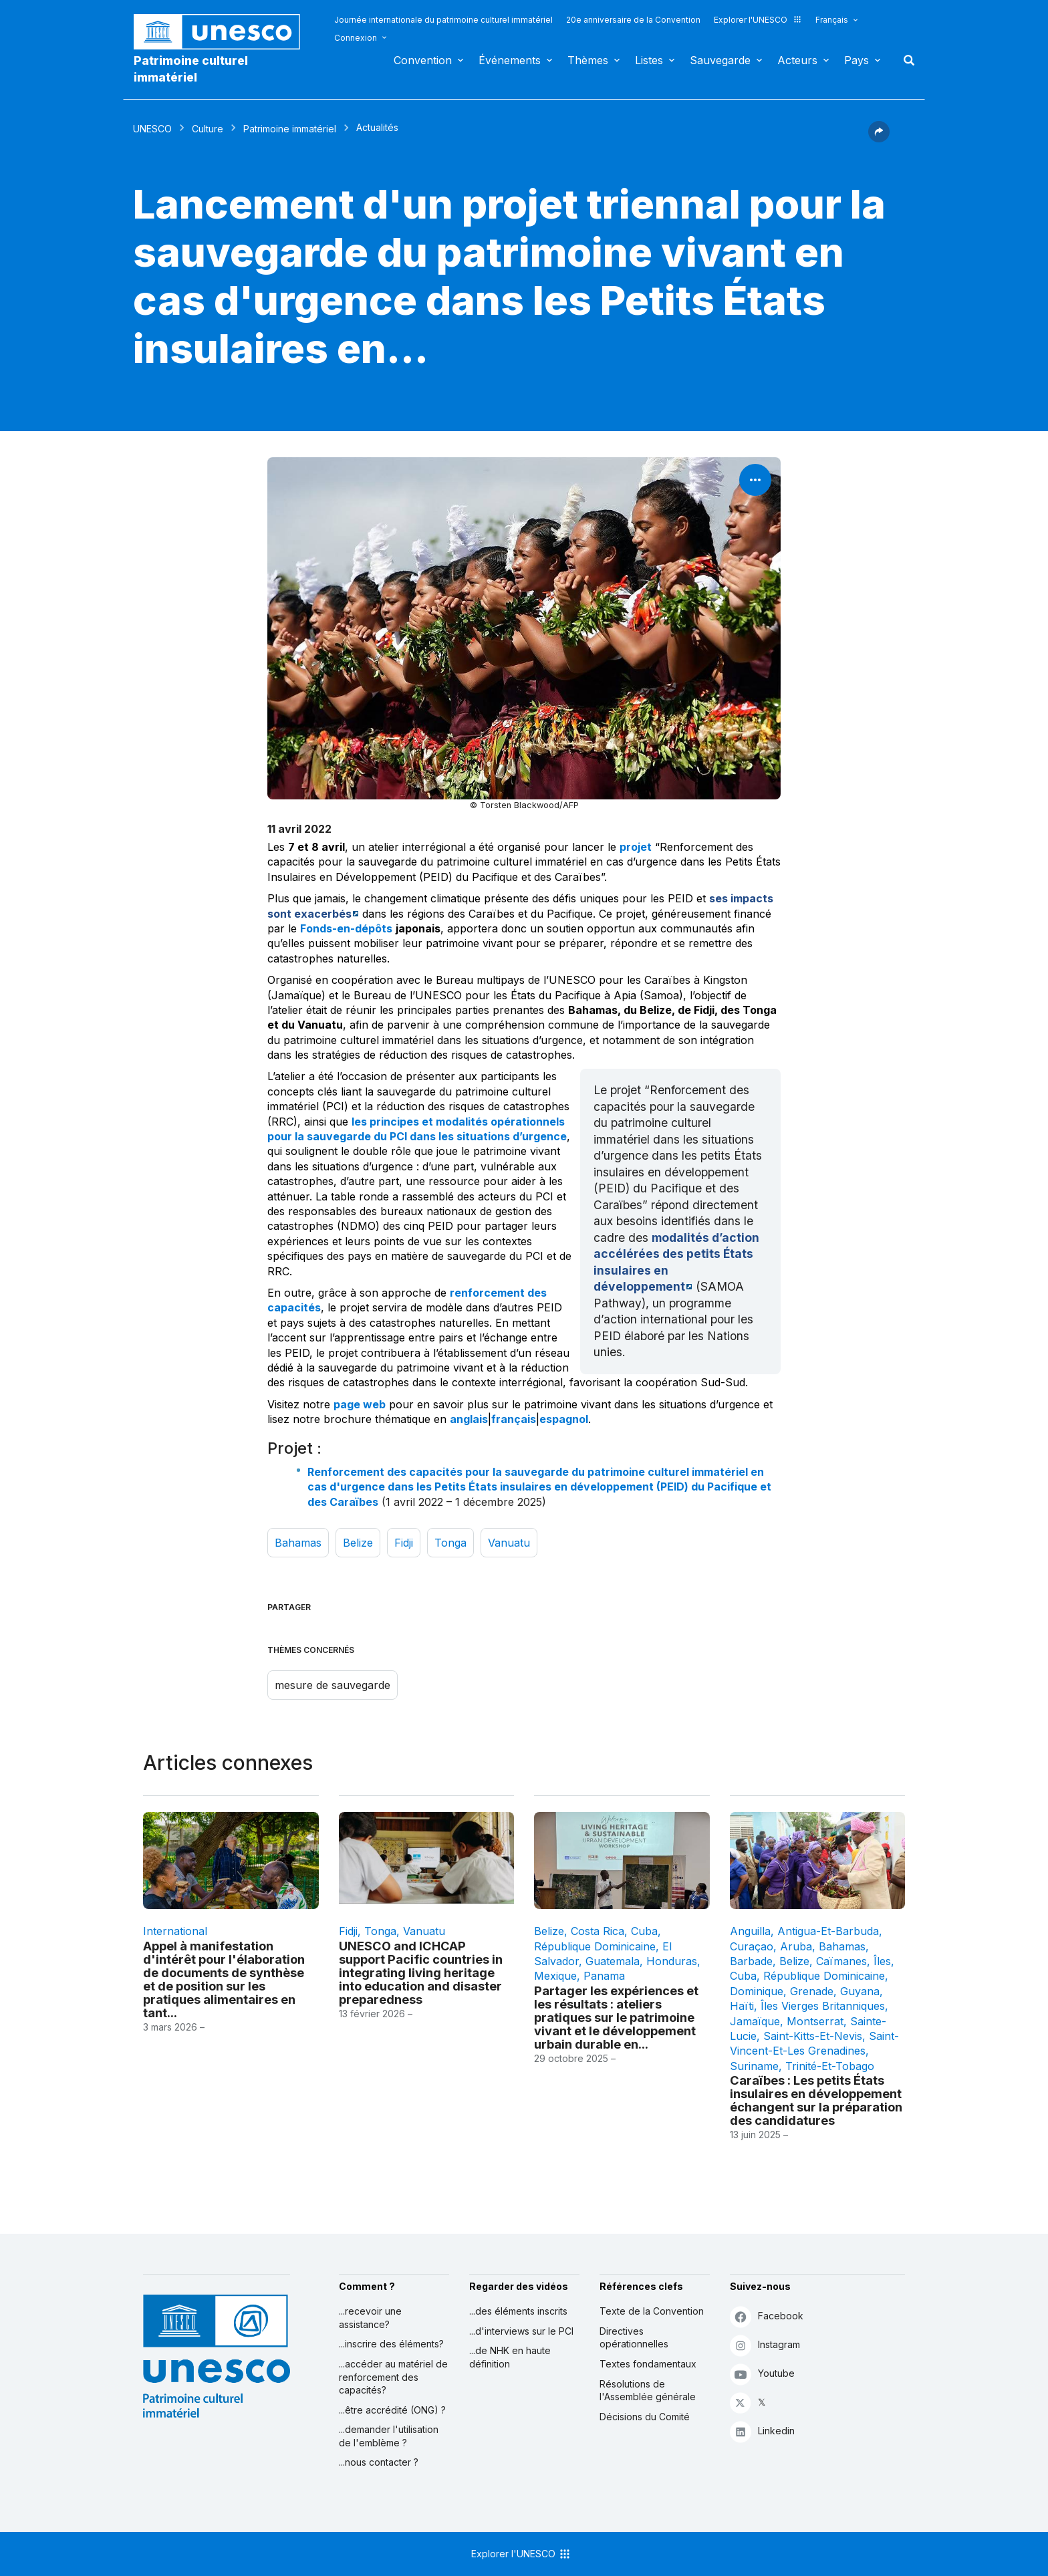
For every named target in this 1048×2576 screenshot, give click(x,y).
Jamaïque (755, 2021)
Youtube (762, 2373)
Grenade (811, 1991)
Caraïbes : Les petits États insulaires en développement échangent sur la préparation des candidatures (816, 2100)
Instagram (765, 2345)
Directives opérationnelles (634, 2337)
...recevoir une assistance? (370, 2317)
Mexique (555, 1975)
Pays (856, 60)
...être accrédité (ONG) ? (392, 2410)
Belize (358, 1542)
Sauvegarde (720, 60)
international (175, 1931)
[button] (879, 138)
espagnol (563, 1419)
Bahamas (298, 1542)
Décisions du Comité (645, 2416)
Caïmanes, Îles (853, 1961)
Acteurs (797, 60)
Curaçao (751, 1946)
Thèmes (587, 60)
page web (360, 1404)
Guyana (860, 1991)
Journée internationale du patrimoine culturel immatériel (443, 20)
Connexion (355, 38)
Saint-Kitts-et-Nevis (812, 2036)
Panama (604, 1975)
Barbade (751, 1961)
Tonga (450, 1542)
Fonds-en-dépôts (346, 928)
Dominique (756, 1991)
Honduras (671, 1961)
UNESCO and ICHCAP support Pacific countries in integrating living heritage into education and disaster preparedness (421, 1972)
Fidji (403, 1542)
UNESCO (152, 128)
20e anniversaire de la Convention (633, 20)
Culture (207, 128)
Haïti (742, 2006)
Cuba (644, 1931)
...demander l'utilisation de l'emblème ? (388, 2436)
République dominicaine (595, 1946)
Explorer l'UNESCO (758, 20)
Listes (649, 60)
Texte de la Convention (652, 2311)
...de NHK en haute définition (510, 2357)
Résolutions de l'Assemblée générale (648, 2390)
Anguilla (750, 1931)
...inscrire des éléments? (391, 2343)
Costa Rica (597, 1931)
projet (636, 847)
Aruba (796, 1946)
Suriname (754, 2066)
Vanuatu (509, 1542)
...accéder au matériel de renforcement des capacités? (393, 2377)
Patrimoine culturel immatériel (191, 68)
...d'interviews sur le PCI (521, 2331)
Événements (510, 60)
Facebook (766, 2316)
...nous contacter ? (378, 2462)
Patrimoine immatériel (289, 128)
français (513, 1419)
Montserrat (815, 2021)
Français (831, 20)
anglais (469, 1419)
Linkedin (762, 2431)
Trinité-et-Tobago (829, 2066)
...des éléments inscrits (518, 2311)
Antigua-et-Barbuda (828, 1931)
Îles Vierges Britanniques (823, 2006)
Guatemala (612, 1961)
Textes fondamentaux (648, 2363)
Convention (423, 60)
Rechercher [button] (905, 60)
